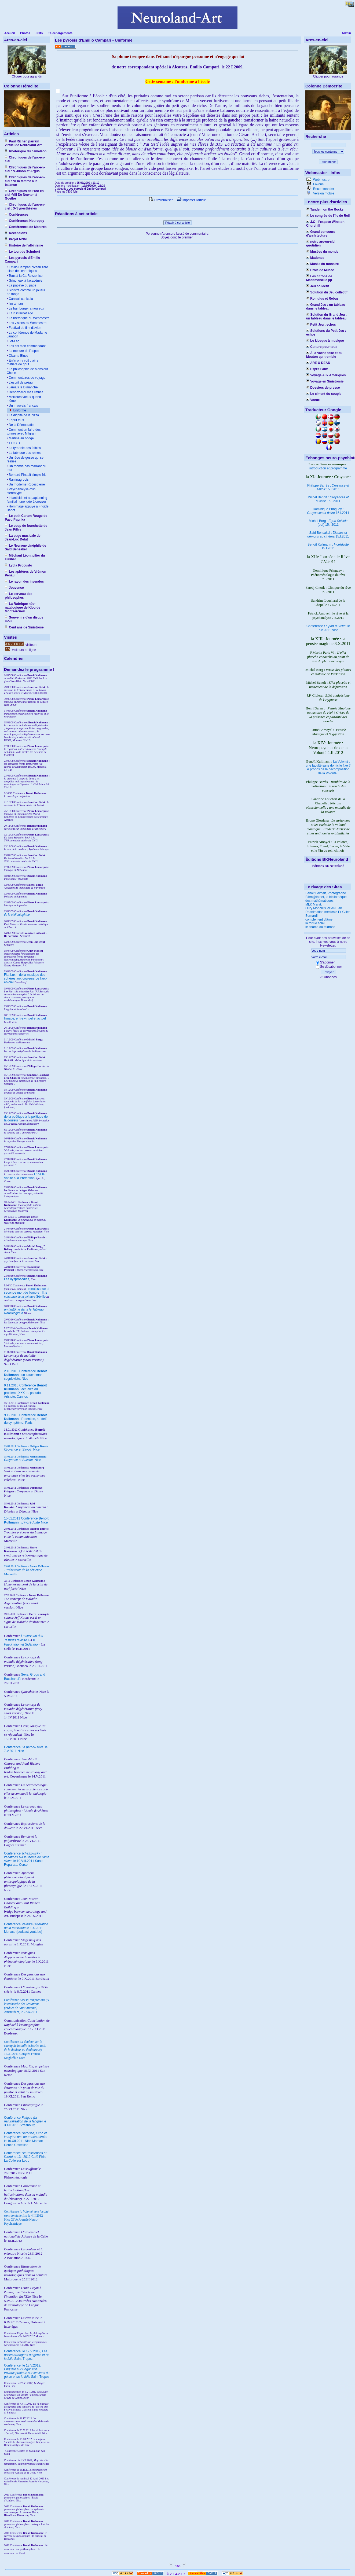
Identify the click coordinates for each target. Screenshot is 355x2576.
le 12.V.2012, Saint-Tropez (26, 2355)
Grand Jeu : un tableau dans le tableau (325, 306)
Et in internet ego (20, 313)
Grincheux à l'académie (25, 280)
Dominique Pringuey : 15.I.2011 (328, 511)
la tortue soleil (315, 923)
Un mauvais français (23, 405)
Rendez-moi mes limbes (25, 392)
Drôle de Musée (320, 270)
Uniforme (19, 410)
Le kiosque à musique (325, 341)
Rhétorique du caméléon (25, 151)
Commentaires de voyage (26, 378)
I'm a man (15, 304)
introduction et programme (328, 468)
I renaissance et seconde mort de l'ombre (26, 1290)
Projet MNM (16, 239)
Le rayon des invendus (24, 581)
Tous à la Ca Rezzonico (25, 276)
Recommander (323, 189)
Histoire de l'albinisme (24, 245)
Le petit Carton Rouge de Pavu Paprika (26, 517)
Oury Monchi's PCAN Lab (323, 908)
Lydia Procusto (18, 565)
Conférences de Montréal (26, 227)
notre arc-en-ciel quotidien (320, 243)
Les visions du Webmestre (27, 323)
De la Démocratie (21, 425)
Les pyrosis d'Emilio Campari (22, 259)
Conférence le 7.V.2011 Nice (328, 628)
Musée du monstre (322, 264)
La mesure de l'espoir (23, 351)
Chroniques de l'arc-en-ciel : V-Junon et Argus (25, 169)
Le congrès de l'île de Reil (328, 216)
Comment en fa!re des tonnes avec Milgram (24, 431)
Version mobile (323, 193)
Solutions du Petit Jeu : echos (326, 332)
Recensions (16, 233)
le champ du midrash (320, 927)
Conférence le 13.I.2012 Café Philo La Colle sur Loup (25, 2156)
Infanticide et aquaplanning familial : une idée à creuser (27, 499)
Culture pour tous (321, 347)
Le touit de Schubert (22, 251)
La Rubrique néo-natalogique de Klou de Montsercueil (22, 607)
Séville (41, 1296)
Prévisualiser (161, 200)
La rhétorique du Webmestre (28, 318)
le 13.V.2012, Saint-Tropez (26, 2371)
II (43, 1292)
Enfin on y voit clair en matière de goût (23, 362)
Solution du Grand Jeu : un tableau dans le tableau (326, 316)
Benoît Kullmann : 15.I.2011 (328, 546)
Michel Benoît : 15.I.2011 (328, 499)
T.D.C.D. (14, 443)
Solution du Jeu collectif (326, 292)
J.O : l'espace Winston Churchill (325, 223)
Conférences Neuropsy (24, 221)
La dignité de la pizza (23, 415)
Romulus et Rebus (322, 298)
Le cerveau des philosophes (18, 595)
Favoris (318, 184)
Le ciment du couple (323, 394)
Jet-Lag (13, 341)
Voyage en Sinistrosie (324, 381)
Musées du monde (322, 251)
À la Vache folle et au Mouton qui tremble (324, 355)
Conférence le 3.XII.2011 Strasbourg (25, 2121)
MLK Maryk (313, 904)
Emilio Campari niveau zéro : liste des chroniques (27, 269)
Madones (315, 258)
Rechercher (328, 161)
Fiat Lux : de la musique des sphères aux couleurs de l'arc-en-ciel (25, 978)
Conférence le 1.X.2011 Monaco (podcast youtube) (26, 1928)
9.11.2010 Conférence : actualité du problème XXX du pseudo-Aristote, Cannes (25, 1391)
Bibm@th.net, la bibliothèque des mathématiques (326, 899)
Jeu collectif (317, 286)
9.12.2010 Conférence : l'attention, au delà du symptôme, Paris (25, 1419)
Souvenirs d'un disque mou (24, 619)
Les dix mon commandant (27, 346)
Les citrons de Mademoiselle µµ (319, 278)
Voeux (313, 400)
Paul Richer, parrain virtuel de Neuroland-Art (23, 143)
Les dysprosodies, (17, 1279)
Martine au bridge (21, 438)
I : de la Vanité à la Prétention (24, 1176)
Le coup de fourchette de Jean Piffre (26, 527)
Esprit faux (16, 420)
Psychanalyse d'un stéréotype (21, 491)
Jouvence (14, 588)
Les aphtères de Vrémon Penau (25, 573)
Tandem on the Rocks (324, 209)
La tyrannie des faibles (24, 448)
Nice (22, 1449)
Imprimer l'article (191, 200)
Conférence (12, 2351)
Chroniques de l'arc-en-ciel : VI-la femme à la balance (25, 181)
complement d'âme (318, 919)
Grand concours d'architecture (320, 233)
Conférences (16, 214)
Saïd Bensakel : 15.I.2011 (328, 534)
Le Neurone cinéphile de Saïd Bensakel (25, 547)
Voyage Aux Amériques (326, 375)
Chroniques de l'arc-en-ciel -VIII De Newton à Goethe (25, 194)
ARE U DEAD (318, 363)
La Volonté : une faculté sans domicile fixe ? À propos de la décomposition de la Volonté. (328, 767)
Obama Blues (18, 356)
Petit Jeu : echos (321, 324)
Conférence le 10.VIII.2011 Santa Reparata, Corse (26, 1859)
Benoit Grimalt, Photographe (325, 893)
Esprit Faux (317, 369)
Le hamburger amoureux (26, 308)
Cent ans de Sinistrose (24, 627)
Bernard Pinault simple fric (27, 475)
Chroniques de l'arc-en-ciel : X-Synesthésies (25, 206)
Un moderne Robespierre (26, 484)
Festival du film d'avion (24, 328)
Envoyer (328, 972)
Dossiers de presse (323, 387)
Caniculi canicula (20, 299)
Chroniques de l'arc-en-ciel (25, 159)
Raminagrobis (18, 479)
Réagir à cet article (177, 222)
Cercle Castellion (16, 2145)
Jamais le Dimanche (23, 387)
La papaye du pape (22, 285)
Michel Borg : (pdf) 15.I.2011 (328, 523)
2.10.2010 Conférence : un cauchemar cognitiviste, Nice (25, 1375)
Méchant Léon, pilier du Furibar (25, 557)
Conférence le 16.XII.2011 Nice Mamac (25, 2137)
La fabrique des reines (24, 453)
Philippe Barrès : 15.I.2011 (328, 487)
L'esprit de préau (20, 382)
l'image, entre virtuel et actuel (25, 1018)
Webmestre (320, 180)
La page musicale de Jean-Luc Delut (23, 537)
